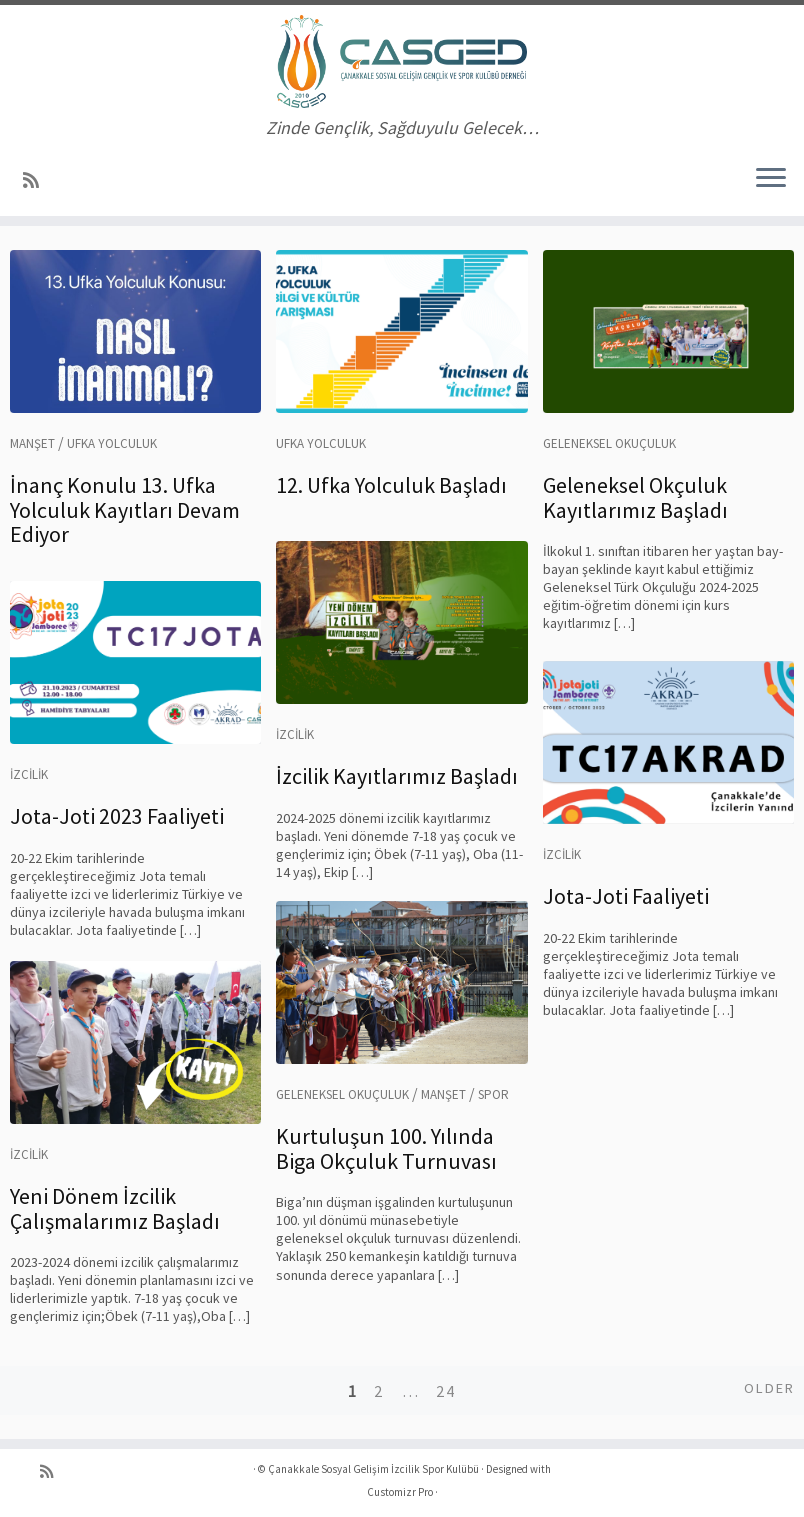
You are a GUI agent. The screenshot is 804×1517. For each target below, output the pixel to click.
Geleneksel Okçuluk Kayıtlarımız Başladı (635, 497)
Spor (493, 1094)
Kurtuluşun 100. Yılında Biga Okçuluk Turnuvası (386, 1148)
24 (446, 1391)
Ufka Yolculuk (112, 443)
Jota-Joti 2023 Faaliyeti (117, 816)
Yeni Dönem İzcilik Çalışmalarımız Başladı (115, 1208)
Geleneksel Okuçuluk (609, 443)
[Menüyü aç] (771, 180)
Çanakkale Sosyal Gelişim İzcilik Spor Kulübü (373, 1469)
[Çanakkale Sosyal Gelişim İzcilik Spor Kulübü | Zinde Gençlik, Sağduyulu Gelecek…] (402, 61)
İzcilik (295, 734)
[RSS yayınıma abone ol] (37, 180)
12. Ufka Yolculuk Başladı (391, 485)
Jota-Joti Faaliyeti (626, 896)
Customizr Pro (400, 1492)
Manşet (32, 443)
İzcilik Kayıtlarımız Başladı (397, 776)
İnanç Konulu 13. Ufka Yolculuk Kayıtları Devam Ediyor (125, 509)
